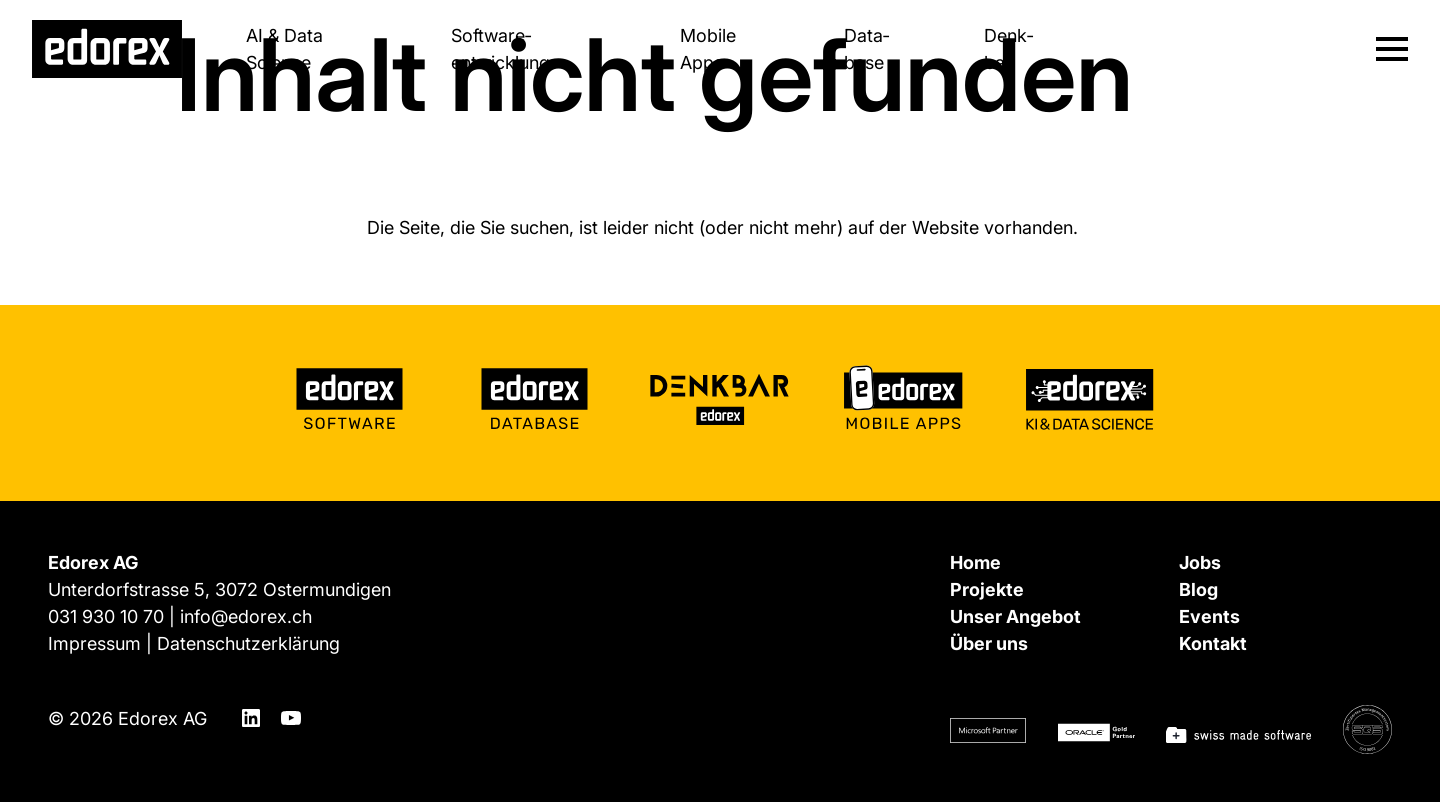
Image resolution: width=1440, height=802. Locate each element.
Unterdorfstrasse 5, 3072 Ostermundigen (219, 589)
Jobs (1200, 562)
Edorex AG (162, 718)
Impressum (94, 643)
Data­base (866, 49)
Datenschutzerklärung (248, 643)
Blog (1198, 589)
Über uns (989, 643)
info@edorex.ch (246, 616)
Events (1209, 616)
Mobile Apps (708, 49)
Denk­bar (1008, 49)
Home (975, 562)
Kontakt (1213, 643)
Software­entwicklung (500, 49)
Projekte (987, 589)
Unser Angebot (1015, 616)
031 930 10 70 (106, 616)
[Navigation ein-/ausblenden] (1392, 49)
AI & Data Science (284, 49)
